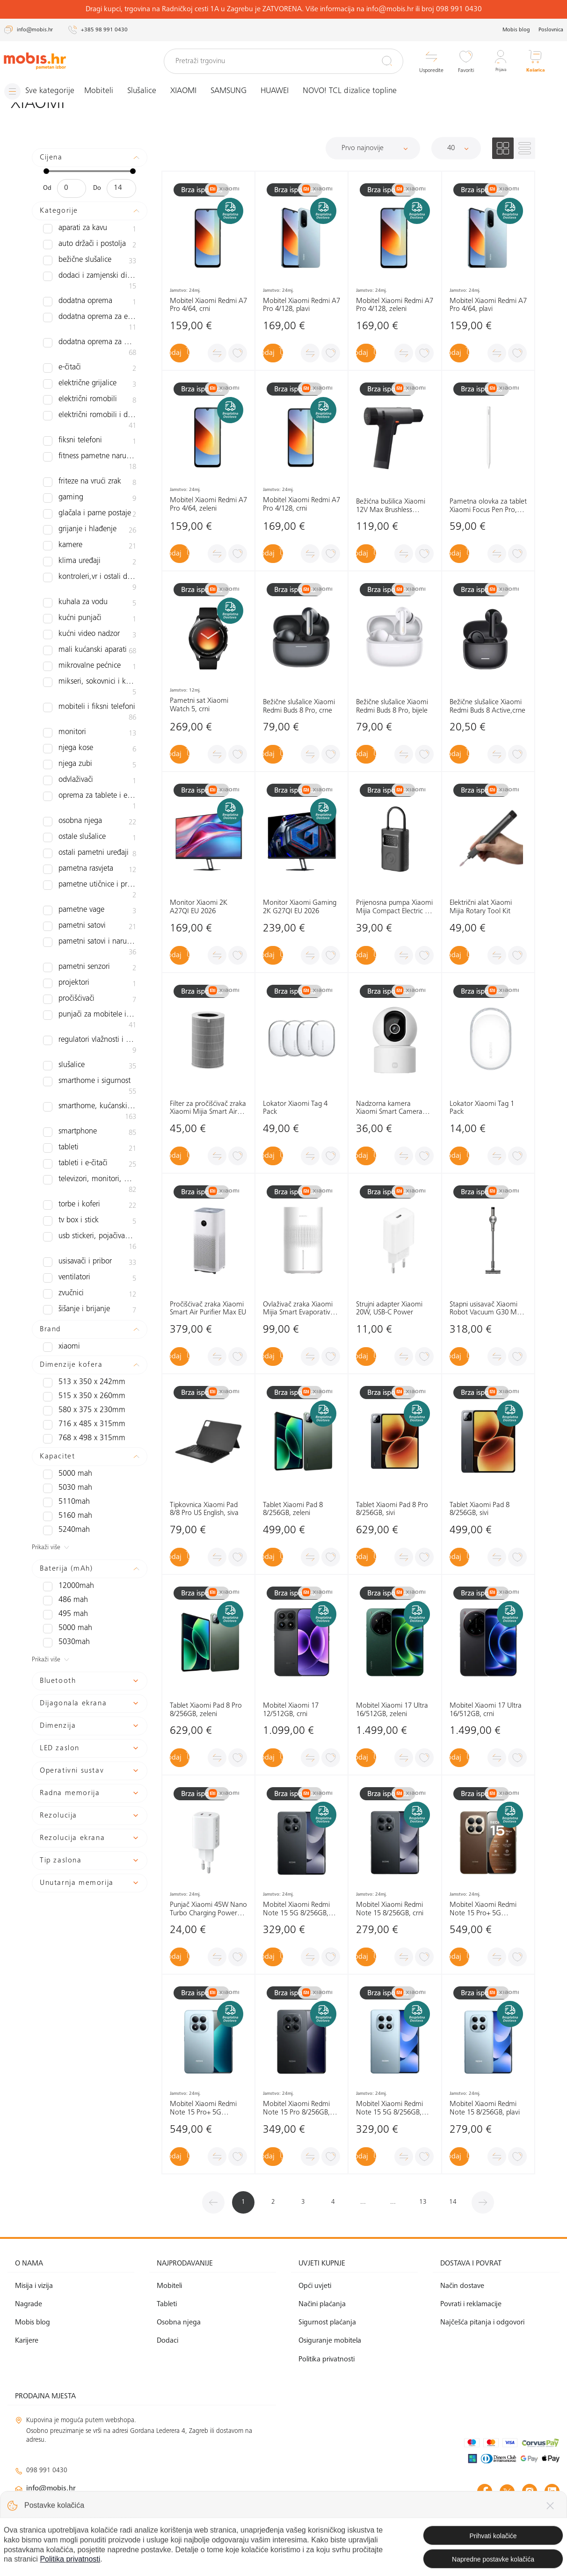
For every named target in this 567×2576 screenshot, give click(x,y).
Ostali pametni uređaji (89, 816)
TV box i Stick (89, 1156)
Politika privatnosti (326, 2359)
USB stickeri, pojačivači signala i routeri (89, 1176)
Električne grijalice (89, 375)
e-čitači (89, 359)
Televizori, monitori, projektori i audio (89, 1119)
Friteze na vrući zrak (89, 463)
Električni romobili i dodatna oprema (89, 411)
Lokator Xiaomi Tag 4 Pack (295, 1108)
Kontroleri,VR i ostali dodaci (89, 559)
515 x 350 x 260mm (77, 1330)
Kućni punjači (89, 591)
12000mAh (64, 1520)
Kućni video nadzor (89, 607)
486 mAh (62, 1534)
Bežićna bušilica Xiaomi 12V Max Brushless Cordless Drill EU (390, 506)
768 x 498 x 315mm (77, 1373)
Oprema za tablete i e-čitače (89, 764)
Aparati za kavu (89, 229)
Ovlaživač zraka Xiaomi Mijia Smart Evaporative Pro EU (298, 1308)
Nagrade (28, 2304)
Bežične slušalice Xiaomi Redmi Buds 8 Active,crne (487, 706)
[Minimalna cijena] (71, 188)
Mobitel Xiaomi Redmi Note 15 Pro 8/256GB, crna (296, 2108)
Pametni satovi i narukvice (89, 896)
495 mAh (62, 1548)
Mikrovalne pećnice (89, 638)
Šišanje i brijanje (89, 1244)
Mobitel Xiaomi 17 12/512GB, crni (291, 1710)
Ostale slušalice (89, 800)
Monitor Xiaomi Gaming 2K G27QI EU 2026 (299, 907)
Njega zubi (89, 727)
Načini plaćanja (322, 2304)
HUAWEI (283, 91)
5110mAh (63, 1436)
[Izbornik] (43, 91)
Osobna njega (89, 784)
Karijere (26, 2341)
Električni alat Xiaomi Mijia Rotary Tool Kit (481, 907)
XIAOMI (192, 91)
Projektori (89, 927)
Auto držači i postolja (89, 245)
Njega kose (89, 711)
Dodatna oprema (89, 292)
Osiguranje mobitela (329, 2341)
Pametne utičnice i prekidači (89, 848)
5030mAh (63, 1576)
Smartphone (89, 1067)
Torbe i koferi (89, 1140)
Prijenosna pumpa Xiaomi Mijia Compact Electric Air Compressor (394, 907)
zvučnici (89, 1228)
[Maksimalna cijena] (121, 188)
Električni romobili (89, 391)
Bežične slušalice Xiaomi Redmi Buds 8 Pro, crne (299, 706)
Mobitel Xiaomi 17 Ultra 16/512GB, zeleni (392, 1710)
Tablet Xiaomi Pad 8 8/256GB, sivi (479, 1509)
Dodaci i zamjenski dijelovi (89, 276)
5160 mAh (64, 1450)
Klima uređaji (89, 543)
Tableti (89, 1083)
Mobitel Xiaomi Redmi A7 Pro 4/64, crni (208, 305)
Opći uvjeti (314, 2285)
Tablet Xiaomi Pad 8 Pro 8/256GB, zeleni (206, 1710)
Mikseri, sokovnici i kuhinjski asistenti (89, 659)
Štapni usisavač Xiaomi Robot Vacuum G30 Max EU (487, 1308)
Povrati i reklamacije (471, 2304)
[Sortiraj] (373, 147)
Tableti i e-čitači (89, 1098)
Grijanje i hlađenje (89, 511)
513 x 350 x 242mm (77, 1316)
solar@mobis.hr (115, 2516)
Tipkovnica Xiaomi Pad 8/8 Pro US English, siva (204, 1509)
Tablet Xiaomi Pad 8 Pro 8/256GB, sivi (392, 1509)
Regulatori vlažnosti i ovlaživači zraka (89, 989)
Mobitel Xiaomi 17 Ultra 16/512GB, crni (486, 1710)
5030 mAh (64, 1422)
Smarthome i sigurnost (89, 1026)
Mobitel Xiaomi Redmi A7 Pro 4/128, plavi (301, 305)
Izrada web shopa (493, 2558)
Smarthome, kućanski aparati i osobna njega (89, 1046)
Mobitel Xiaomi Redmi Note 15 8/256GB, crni (389, 1909)
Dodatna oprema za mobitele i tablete (89, 338)
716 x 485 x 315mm (77, 1359)
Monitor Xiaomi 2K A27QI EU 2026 (198, 907)
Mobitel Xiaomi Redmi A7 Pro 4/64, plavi (488, 305)
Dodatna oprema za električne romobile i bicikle (89, 313)
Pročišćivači (89, 943)
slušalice (89, 1010)
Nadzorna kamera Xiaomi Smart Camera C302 (389, 1108)
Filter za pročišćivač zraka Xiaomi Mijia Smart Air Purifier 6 (208, 1108)
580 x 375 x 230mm (77, 1344)
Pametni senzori (89, 911)
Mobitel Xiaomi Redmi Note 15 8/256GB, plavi (485, 2108)
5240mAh (63, 1464)
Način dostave (462, 2285)
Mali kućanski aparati (89, 622)
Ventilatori (89, 1213)
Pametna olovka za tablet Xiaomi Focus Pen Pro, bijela (488, 506)
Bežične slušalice (89, 261)
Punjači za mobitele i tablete (89, 964)
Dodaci (167, 2341)
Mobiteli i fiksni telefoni (89, 679)
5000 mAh (64, 1408)
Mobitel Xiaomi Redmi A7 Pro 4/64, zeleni (208, 504)
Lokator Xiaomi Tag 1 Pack (482, 1108)
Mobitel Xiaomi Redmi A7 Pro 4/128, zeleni (394, 305)
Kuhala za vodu (89, 575)
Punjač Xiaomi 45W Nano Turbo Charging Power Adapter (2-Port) (208, 1909)
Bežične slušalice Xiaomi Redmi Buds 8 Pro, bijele (392, 706)
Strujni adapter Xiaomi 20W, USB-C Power (389, 1308)
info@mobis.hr (51, 2488)
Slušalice (150, 91)
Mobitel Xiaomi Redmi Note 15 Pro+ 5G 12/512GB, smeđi (483, 1909)
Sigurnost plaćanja (327, 2322)
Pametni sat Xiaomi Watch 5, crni (199, 705)
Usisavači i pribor (89, 1197)
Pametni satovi (89, 880)
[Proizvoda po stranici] (456, 147)
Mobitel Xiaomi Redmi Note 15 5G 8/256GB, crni (296, 1909)
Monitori (89, 695)
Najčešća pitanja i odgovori (482, 2322)
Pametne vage (89, 864)
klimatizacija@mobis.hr (117, 2505)
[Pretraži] (387, 60)
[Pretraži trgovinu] (284, 61)
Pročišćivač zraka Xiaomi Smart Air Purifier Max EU (208, 1308)
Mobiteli (107, 91)
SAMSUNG (237, 91)
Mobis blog (516, 30)
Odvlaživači (89, 743)
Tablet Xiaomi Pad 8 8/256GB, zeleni (293, 1509)
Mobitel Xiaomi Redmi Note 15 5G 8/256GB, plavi (389, 2108)
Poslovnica (550, 30)
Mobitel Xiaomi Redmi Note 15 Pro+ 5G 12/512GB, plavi (203, 2108)
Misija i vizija (34, 2285)
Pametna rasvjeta (89, 832)
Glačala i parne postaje (89, 495)
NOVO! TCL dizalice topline (358, 91)
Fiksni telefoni (89, 432)
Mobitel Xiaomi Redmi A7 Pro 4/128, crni (301, 504)
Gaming (89, 479)
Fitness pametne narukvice (89, 448)
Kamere (89, 527)
